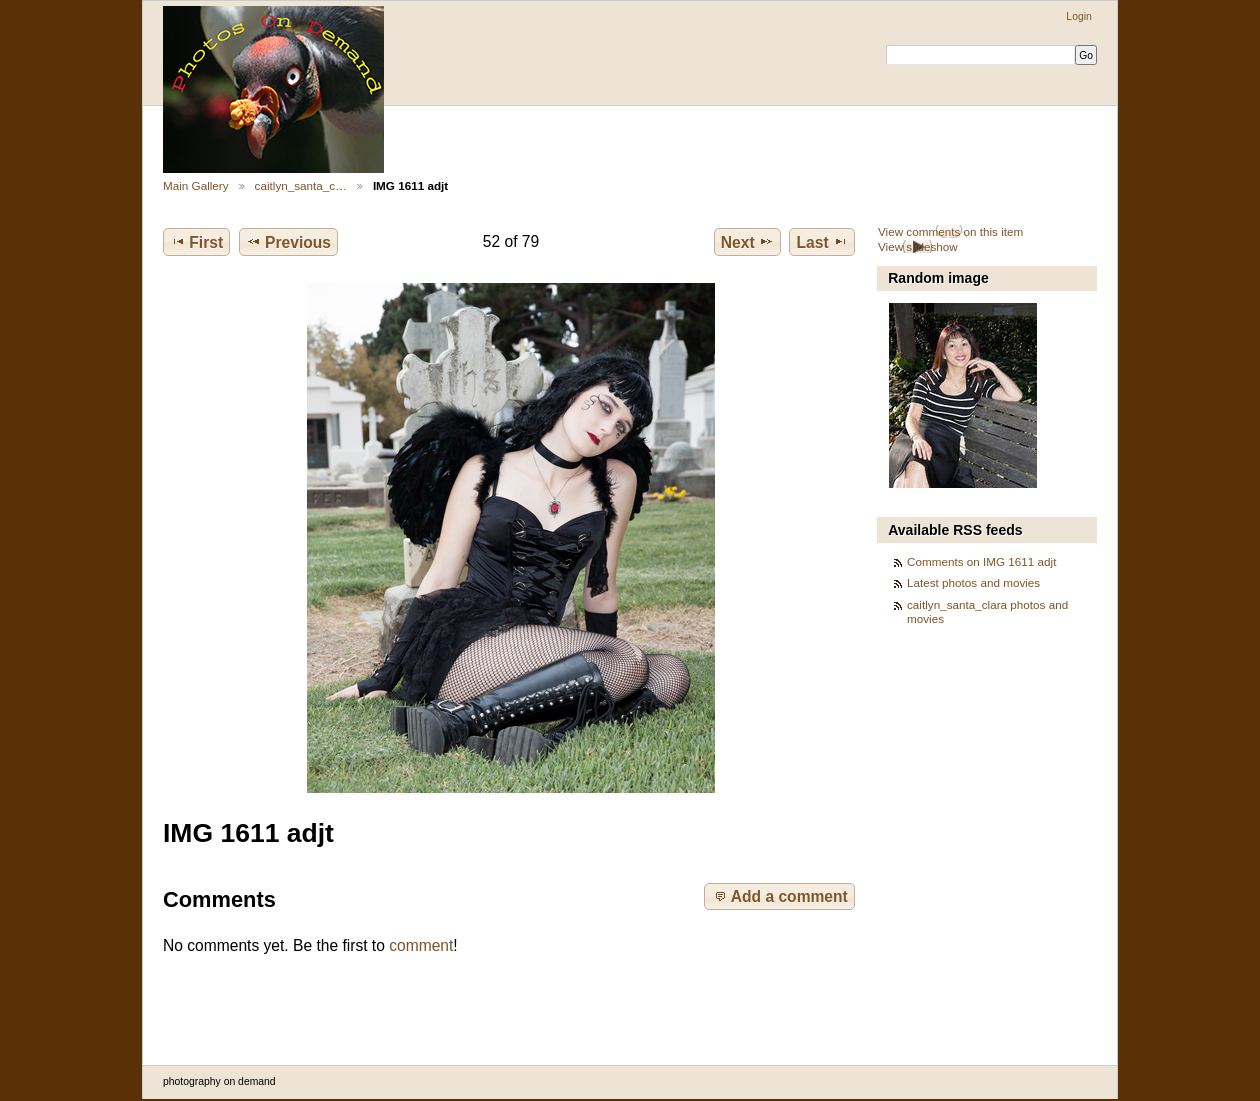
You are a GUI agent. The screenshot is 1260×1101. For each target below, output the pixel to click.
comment (421, 945)
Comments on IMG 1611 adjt (981, 561)
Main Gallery (196, 185)
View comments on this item (950, 231)
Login (1078, 16)
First (196, 242)
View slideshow (918, 246)
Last (822, 242)
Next (747, 242)
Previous (288, 242)
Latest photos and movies (973, 582)
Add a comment (780, 896)
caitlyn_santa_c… (301, 185)
